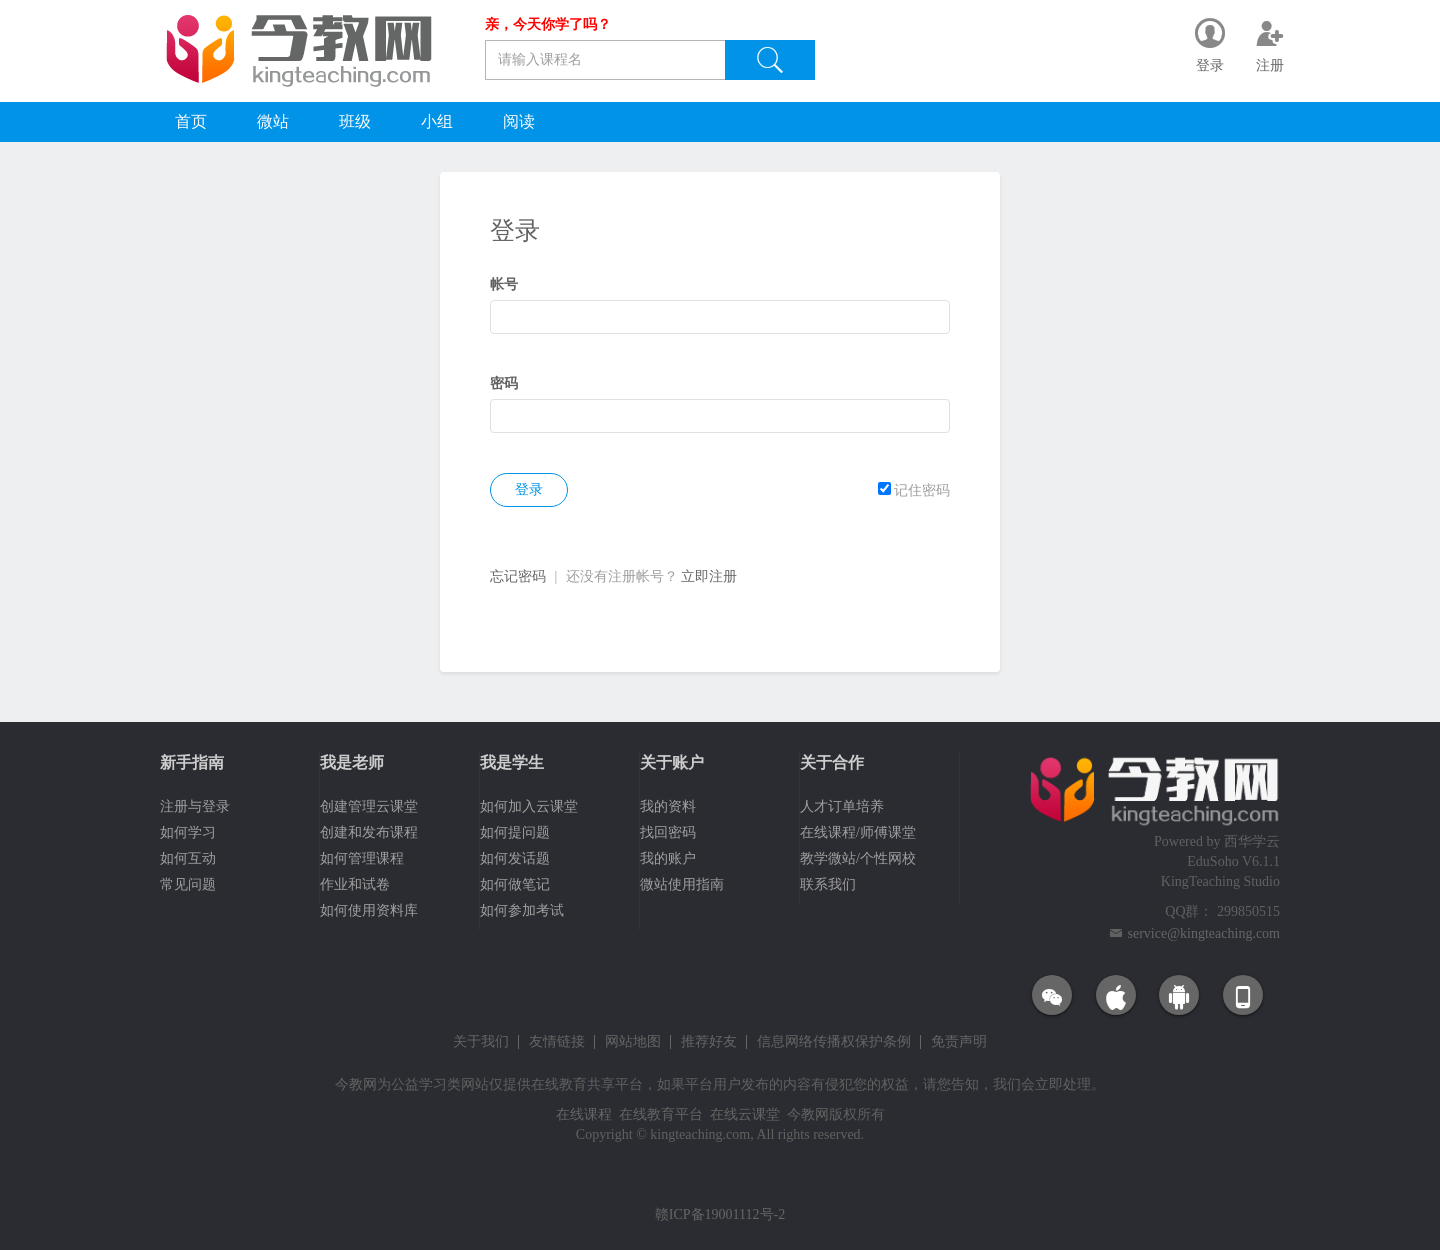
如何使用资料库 (369, 910)
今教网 (356, 1084)
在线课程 (584, 1114)
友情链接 (557, 1042)
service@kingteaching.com (1204, 933)
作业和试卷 (355, 884)
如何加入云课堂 (529, 806)
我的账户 (668, 858)
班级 (355, 121)
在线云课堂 (745, 1114)
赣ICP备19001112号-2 (720, 1214)
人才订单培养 (842, 806)
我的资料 (668, 806)
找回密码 (668, 832)
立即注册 (709, 576)
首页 (191, 121)
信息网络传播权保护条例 (834, 1042)
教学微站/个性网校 (858, 858)
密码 (504, 383)
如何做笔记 (515, 884)
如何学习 (188, 832)
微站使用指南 (682, 884)
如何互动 (188, 858)
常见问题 (188, 884)
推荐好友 (709, 1042)
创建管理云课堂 (369, 806)
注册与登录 (195, 806)
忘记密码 (518, 576)
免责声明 (959, 1042)
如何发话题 (515, 858)
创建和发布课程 (369, 832)
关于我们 (481, 1042)
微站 (273, 121)
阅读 (519, 121)
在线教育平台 (661, 1114)
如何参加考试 (522, 910)
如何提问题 (515, 832)
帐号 (504, 284)
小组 (437, 121)
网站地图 (633, 1042)
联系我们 (828, 884)
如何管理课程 (362, 858)
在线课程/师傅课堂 (858, 832)
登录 (529, 489)
